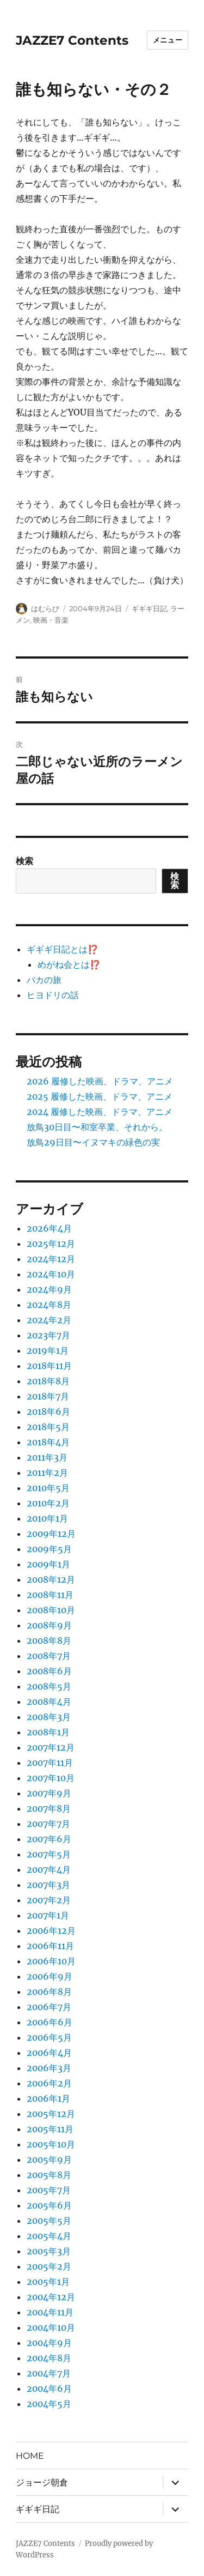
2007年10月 (51, 1777)
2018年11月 (49, 1365)
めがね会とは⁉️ (69, 964)
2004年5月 (49, 2403)
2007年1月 (48, 1915)
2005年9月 (49, 2159)
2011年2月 (47, 1472)
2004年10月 (51, 2327)
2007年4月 (49, 1869)
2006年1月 (48, 2098)
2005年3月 (49, 2251)
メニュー (167, 39)
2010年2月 (48, 1503)
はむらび (45, 608)
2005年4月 (49, 2235)
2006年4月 (49, 2052)
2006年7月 (49, 2006)
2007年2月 (49, 1900)
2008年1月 (48, 1732)
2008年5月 (49, 1686)
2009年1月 (48, 1564)
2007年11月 (50, 1762)
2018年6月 (48, 1411)
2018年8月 (48, 1381)
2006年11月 (50, 1945)
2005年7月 (49, 2190)
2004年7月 (49, 2373)
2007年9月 (49, 1793)
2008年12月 (51, 1579)
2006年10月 (51, 1961)
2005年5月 (49, 2220)
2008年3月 (49, 1716)
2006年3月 (49, 2067)
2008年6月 (49, 1671)
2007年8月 (49, 1808)
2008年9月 (49, 1625)
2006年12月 (51, 1930)
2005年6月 (49, 2205)
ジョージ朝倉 (42, 2482)
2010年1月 (47, 1518)
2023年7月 (48, 1335)
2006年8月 (49, 1991)
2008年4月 (49, 1701)
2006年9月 (49, 1976)
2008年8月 (49, 1640)
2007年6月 (49, 1838)
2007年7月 (48, 1823)
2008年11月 (50, 1594)
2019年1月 (48, 1350)
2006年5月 (49, 2037)
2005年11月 (50, 2128)
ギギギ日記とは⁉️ (62, 949)
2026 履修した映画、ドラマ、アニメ (100, 1081)
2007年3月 (48, 1884)
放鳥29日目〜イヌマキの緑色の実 (93, 1142)
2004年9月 (49, 2342)
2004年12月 (51, 2296)
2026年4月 (49, 1228)
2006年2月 (49, 2083)
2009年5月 (49, 1548)
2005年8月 (49, 2174)
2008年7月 (49, 1655)
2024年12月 (51, 1258)
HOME (30, 2456)
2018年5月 (48, 1426)
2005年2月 (49, 2266)
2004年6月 (49, 2388)
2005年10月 (51, 2144)
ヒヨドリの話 (53, 995)
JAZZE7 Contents (72, 40)
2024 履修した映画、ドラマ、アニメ (99, 1111)
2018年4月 (48, 1442)
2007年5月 (49, 1854)
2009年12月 (51, 1533)
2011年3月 (47, 1457)
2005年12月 (51, 2113)
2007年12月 (51, 1747)
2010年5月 (48, 1487)
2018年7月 (48, 1396)
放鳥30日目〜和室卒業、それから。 (97, 1126)
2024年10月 (51, 1274)
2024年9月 (49, 1289)
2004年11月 (50, 2312)
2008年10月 (51, 1609)
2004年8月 (49, 2357)
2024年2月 (49, 1319)
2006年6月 (49, 2022)
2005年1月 (48, 2281)
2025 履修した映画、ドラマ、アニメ (99, 1096)
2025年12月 (51, 1243)
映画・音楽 (51, 620)
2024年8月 (49, 1304)
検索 (24, 860)
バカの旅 (44, 979)
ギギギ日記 (149, 608)
